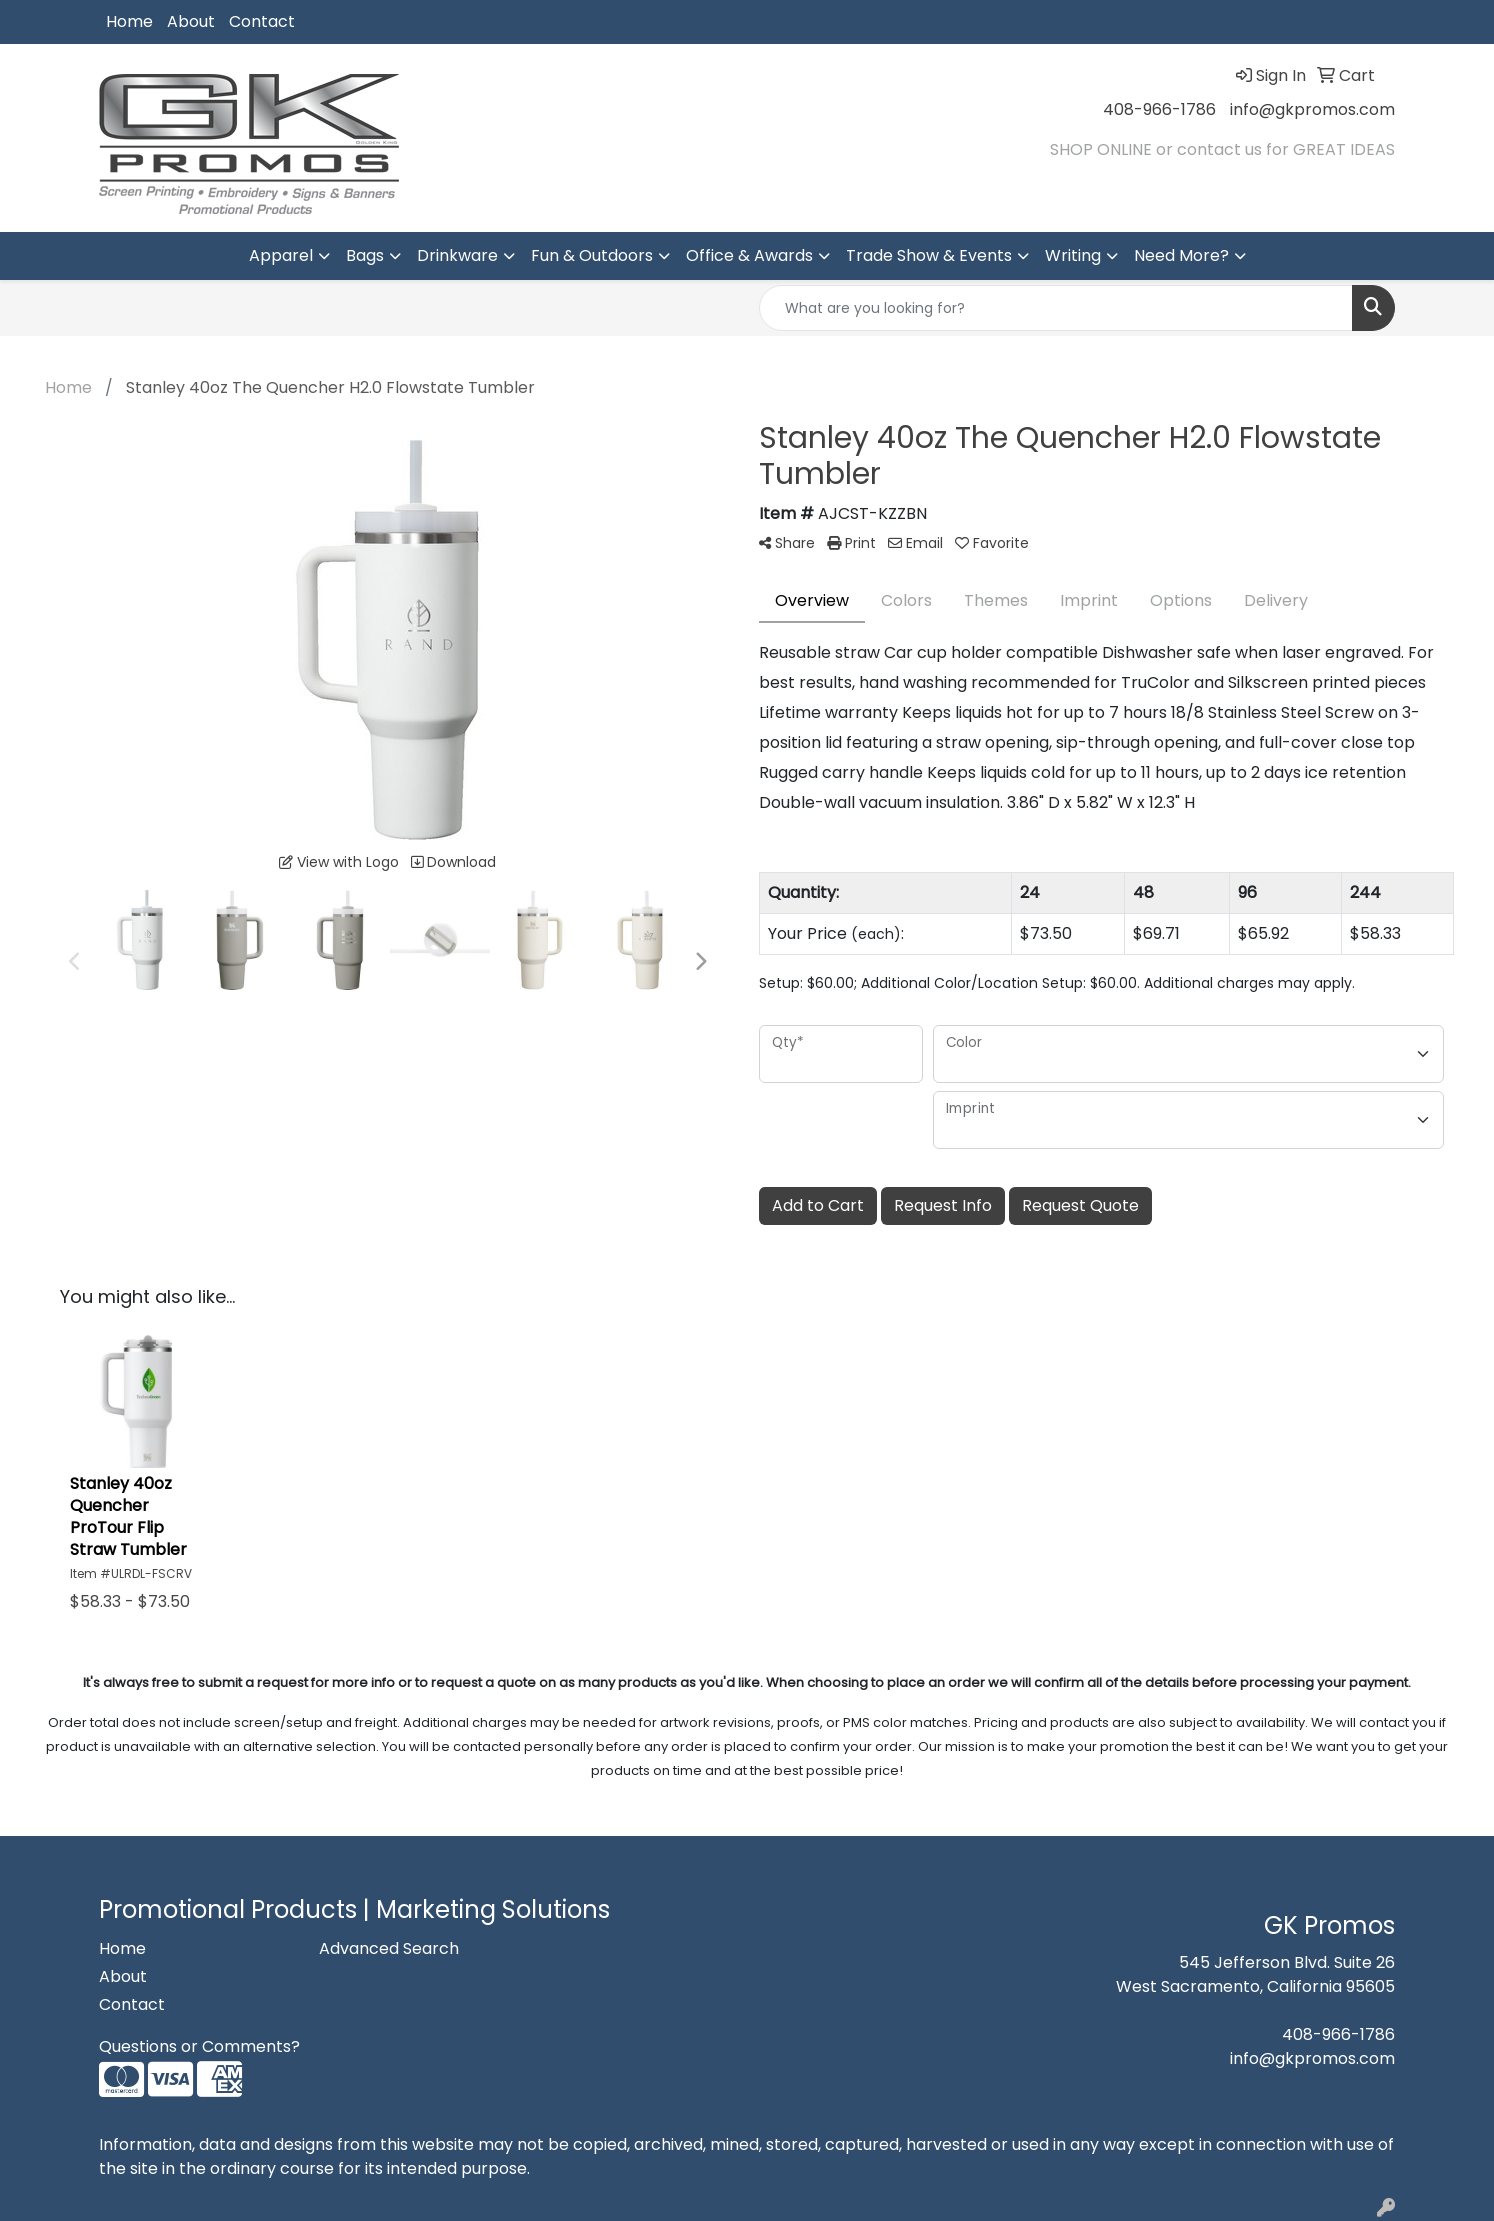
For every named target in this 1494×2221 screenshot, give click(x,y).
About (191, 21)
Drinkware (457, 255)
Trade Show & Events (929, 255)
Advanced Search (389, 1948)
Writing (1073, 255)
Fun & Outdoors (592, 255)
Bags (365, 255)
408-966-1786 (1159, 109)
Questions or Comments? (199, 2046)
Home (129, 21)
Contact (262, 21)
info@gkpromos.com (1312, 109)
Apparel (281, 255)
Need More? (1181, 255)
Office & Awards (749, 255)
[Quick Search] (1056, 308)
